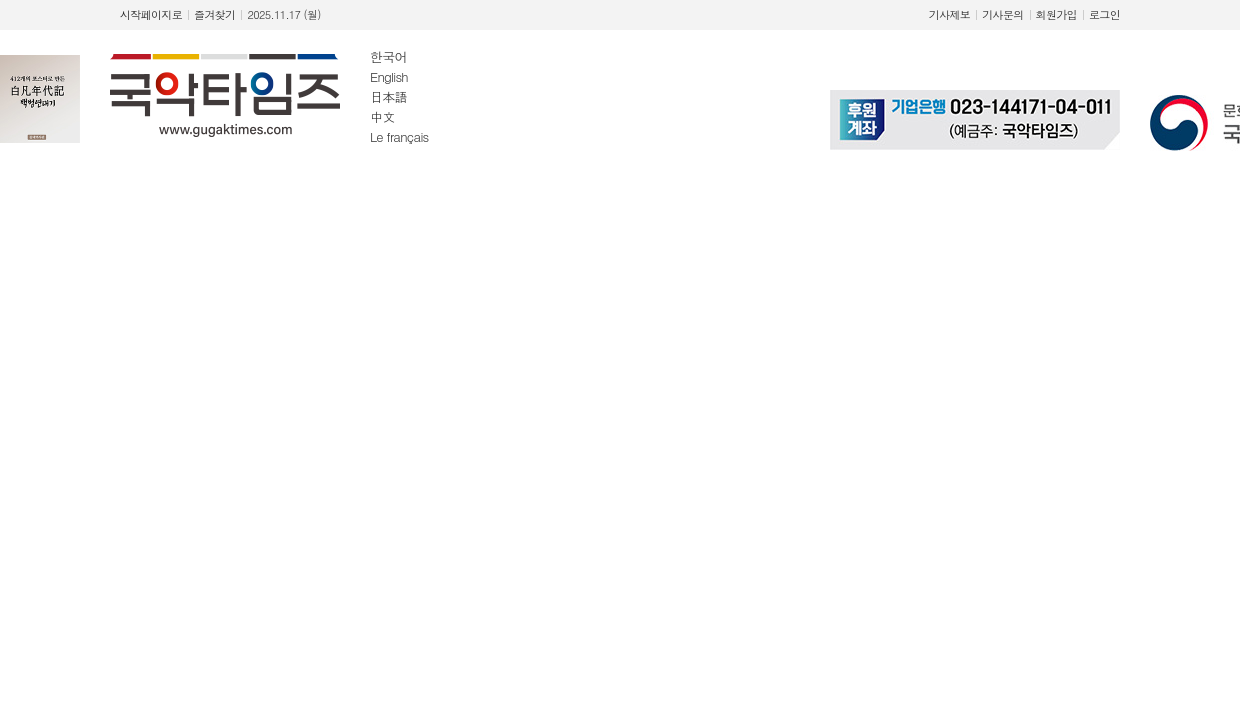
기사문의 (1002, 14)
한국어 (388, 56)
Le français (399, 136)
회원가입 (1056, 14)
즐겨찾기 (214, 14)
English (389, 76)
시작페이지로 (151, 14)
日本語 (388, 96)
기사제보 (949, 14)
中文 (382, 116)
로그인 (1104, 14)
